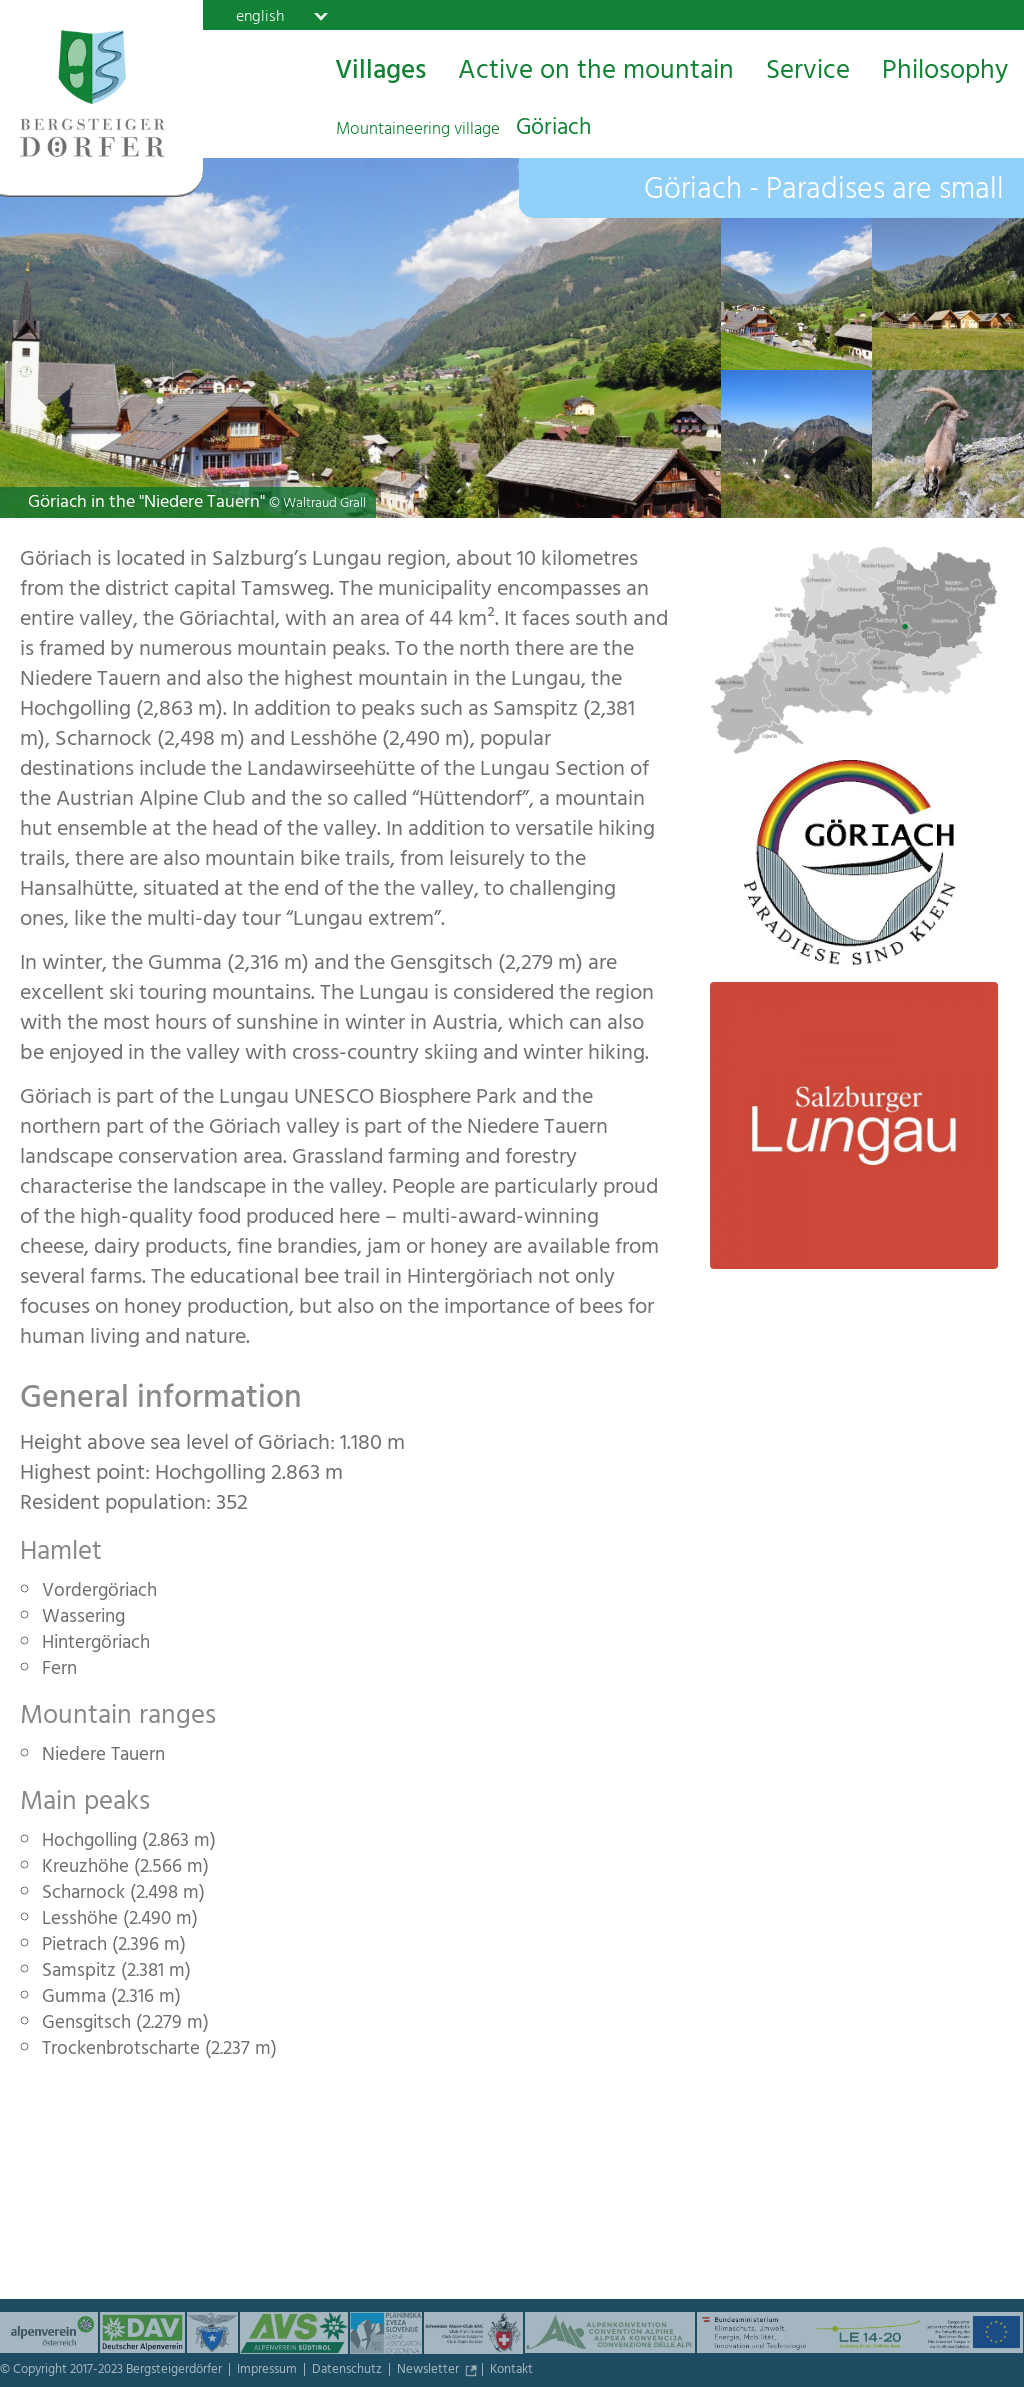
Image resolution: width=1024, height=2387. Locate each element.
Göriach (463, 130)
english (260, 16)
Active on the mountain (596, 73)
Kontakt (511, 2371)
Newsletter (429, 2371)
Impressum (268, 2371)
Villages (380, 73)
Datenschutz (348, 2371)
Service (808, 73)
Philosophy (945, 73)
